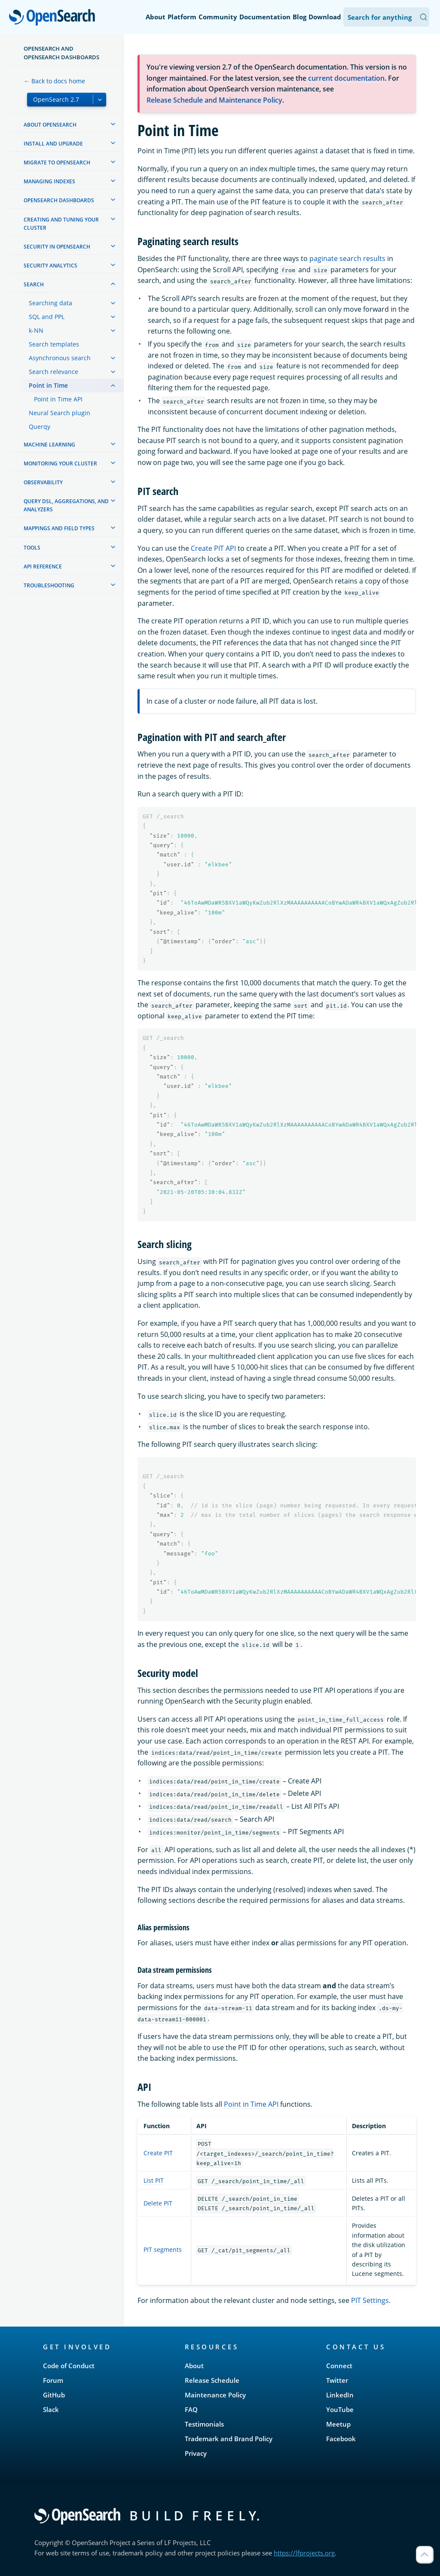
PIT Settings (370, 2300)
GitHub (54, 2395)
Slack (51, 2409)
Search (34, 284)
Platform (182, 16)
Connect (339, 2365)
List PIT (154, 2180)
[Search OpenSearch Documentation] (386, 17)
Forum (53, 2380)
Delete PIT (158, 2203)
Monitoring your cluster (60, 463)
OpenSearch (54, 18)
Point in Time (48, 385)
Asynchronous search (60, 358)
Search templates (54, 344)
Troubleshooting (49, 585)
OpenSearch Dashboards (59, 200)
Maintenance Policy (215, 2395)
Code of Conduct (69, 2365)
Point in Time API (58, 399)
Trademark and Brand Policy (228, 2438)
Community (218, 16)
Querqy (39, 426)
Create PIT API (213, 548)
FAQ (191, 2409)
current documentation (346, 78)
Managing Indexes (49, 181)
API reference (43, 566)
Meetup (338, 2424)
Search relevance (53, 372)
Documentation (264, 16)
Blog (299, 16)
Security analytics (50, 265)
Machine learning (49, 444)
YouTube (340, 2409)
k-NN (36, 330)
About (155, 16)
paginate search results (347, 258)
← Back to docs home (54, 81)
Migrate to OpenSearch (57, 162)
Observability (43, 482)
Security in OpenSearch (57, 246)
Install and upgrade (53, 143)
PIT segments (163, 2249)
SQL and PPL (46, 317)
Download (325, 16)
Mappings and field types (59, 528)
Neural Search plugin (59, 413)
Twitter (337, 2380)
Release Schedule (212, 2380)
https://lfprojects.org (304, 2553)
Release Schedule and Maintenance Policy (214, 100)
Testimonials (204, 2424)
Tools (32, 547)
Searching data (50, 303)
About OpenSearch (50, 124)
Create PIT (158, 2153)
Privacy (196, 2453)
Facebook (341, 2438)
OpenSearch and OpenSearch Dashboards (61, 53)
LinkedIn (340, 2395)
